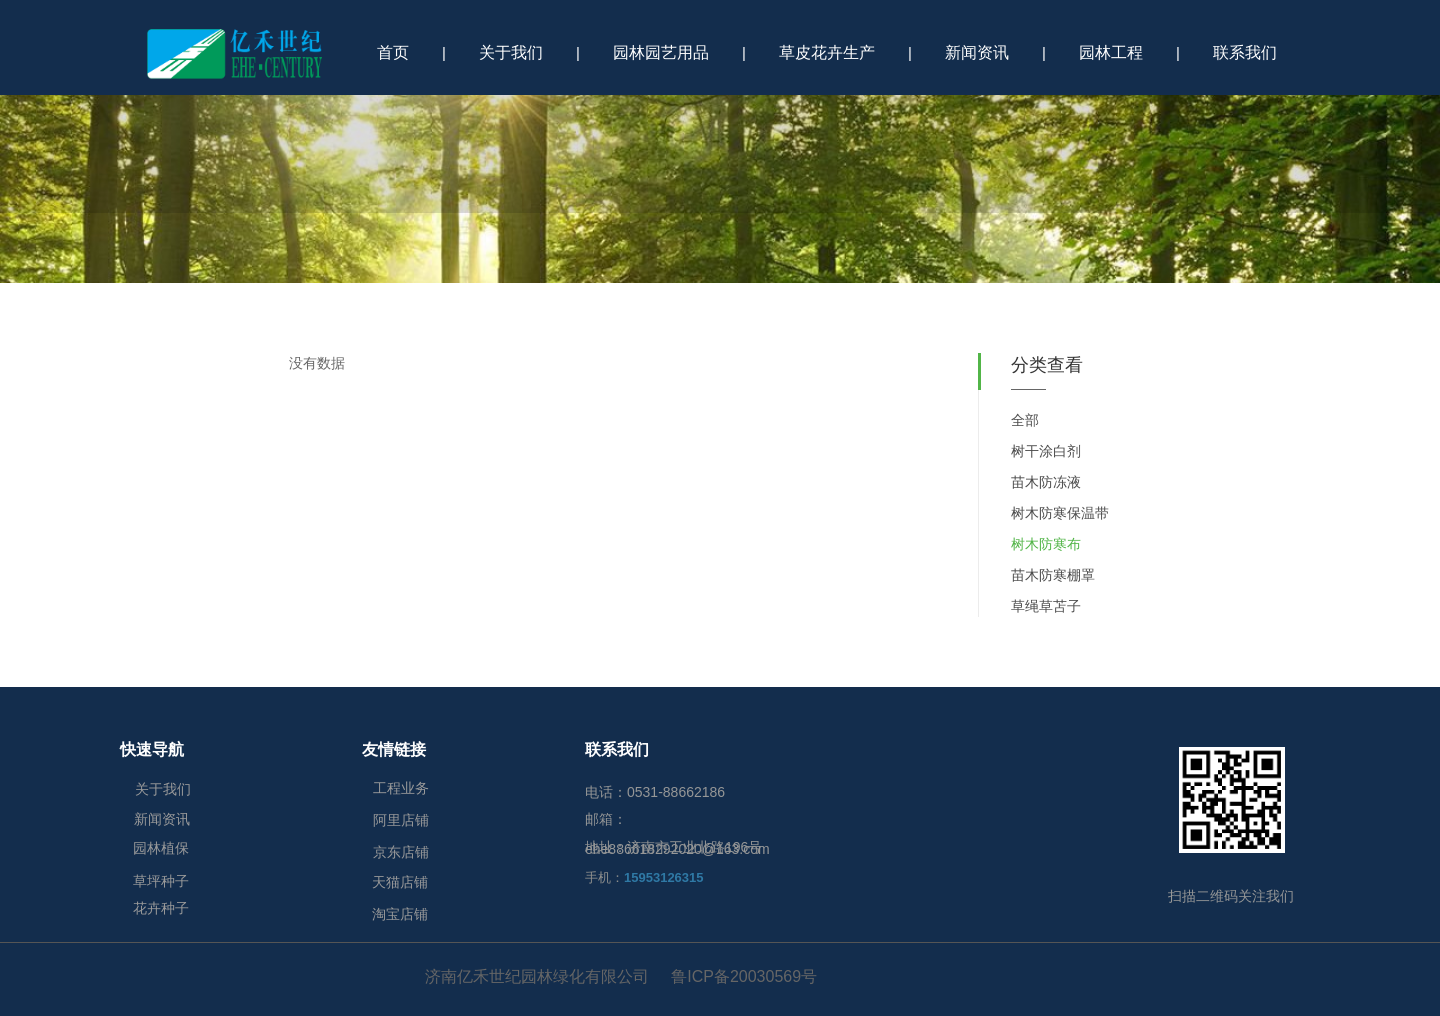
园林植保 (161, 848)
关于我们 (511, 52)
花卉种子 (161, 908)
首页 (393, 52)
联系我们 (1245, 52)
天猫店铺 (400, 882)
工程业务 (401, 788)
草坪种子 (161, 881)
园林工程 (1111, 52)
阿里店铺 (401, 820)
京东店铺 (401, 852)
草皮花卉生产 (827, 52)
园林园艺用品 (661, 52)
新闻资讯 (977, 52)
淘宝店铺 (400, 914)
